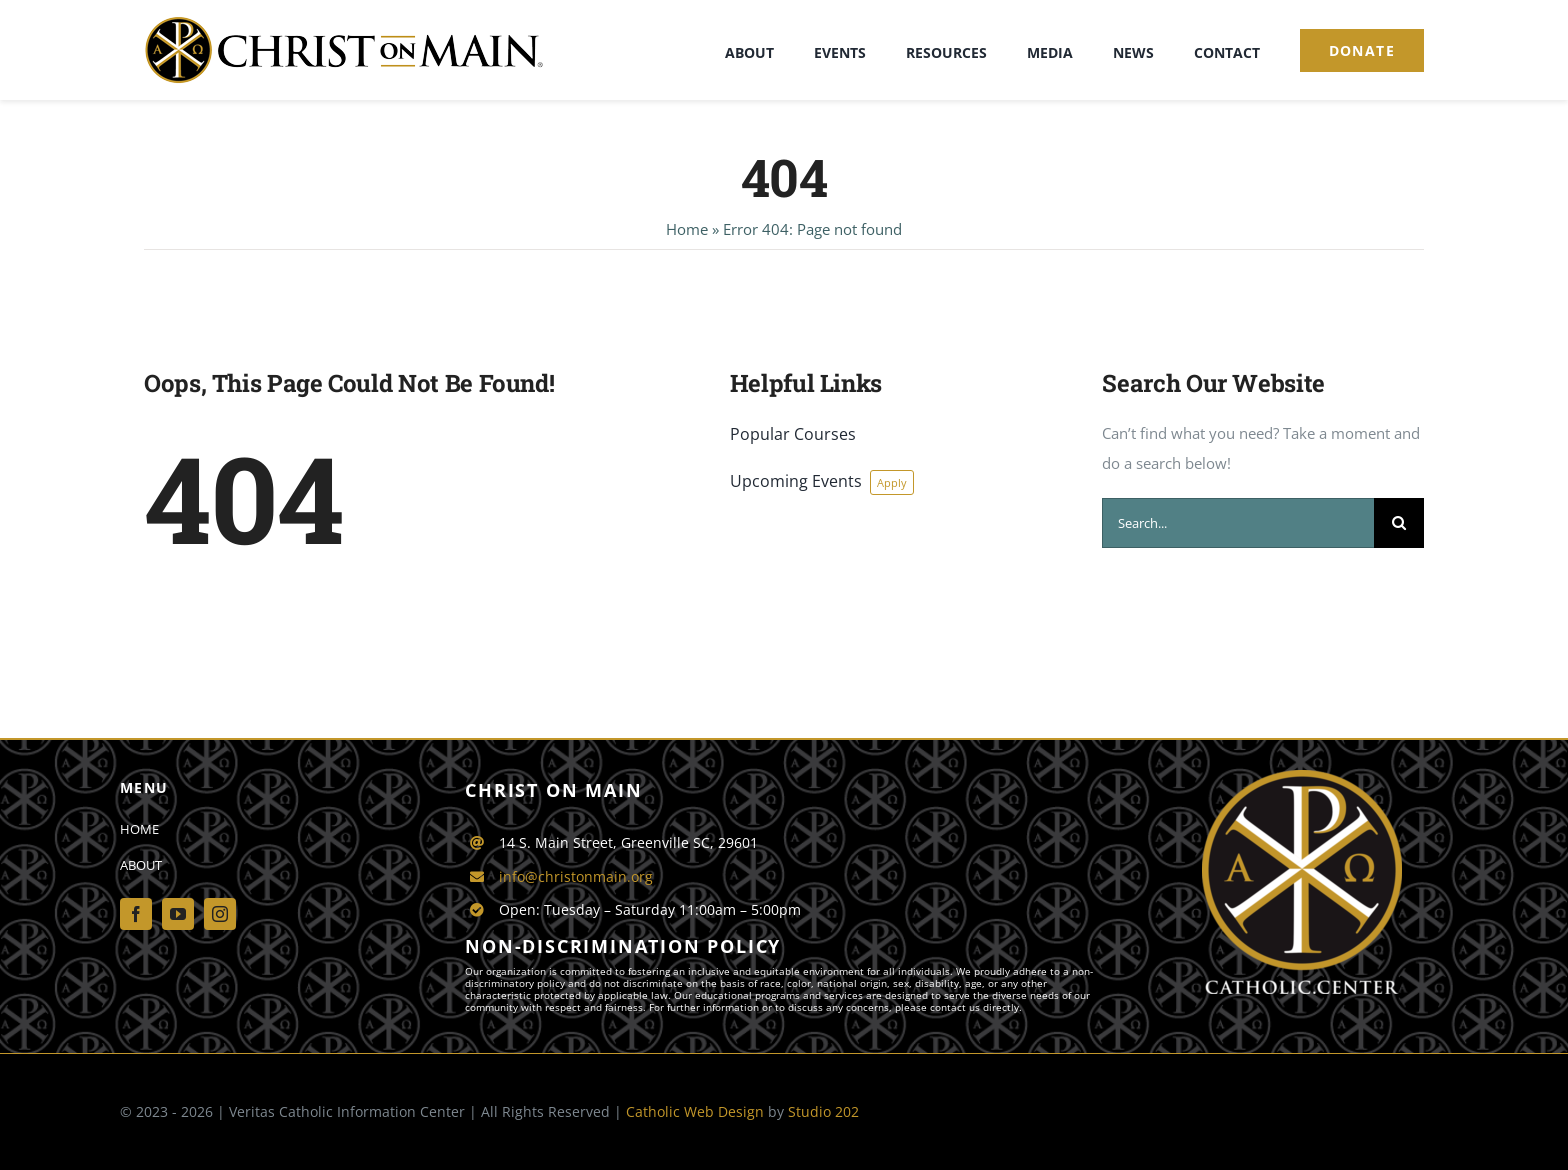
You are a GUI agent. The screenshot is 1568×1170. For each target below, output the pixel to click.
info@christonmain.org (576, 876)
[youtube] (178, 914)
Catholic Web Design (695, 1111)
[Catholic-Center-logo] (1302, 777)
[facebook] (136, 914)
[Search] (1399, 523)
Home (687, 229)
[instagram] (220, 914)
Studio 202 (823, 1111)
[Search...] (1238, 523)
